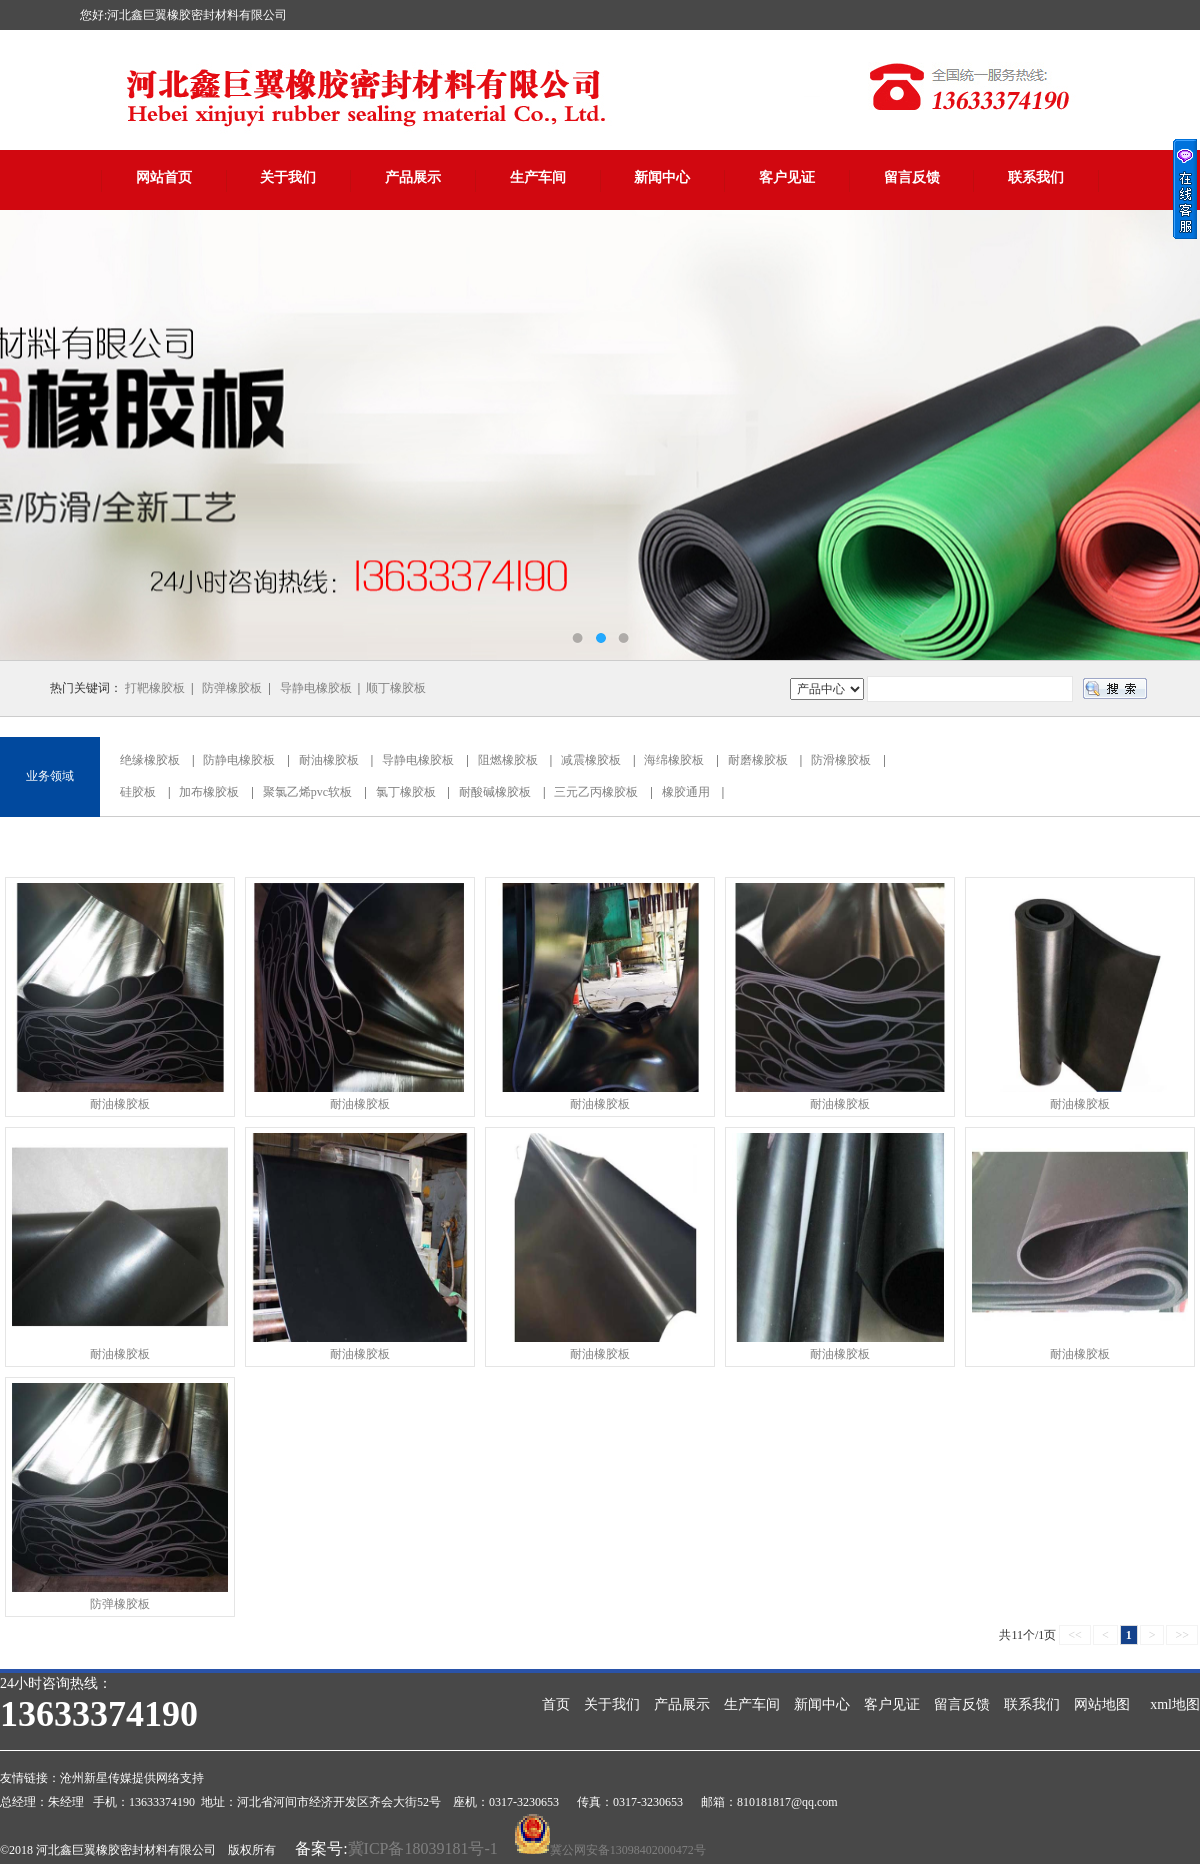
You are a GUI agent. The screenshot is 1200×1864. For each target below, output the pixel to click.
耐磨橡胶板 (758, 760)
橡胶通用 (686, 792)
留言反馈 (912, 177)
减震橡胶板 (591, 760)
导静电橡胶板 (316, 688)
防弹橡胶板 (232, 688)
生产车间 (538, 177)
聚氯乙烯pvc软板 (307, 792)
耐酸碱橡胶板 (495, 792)
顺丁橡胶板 (396, 688)
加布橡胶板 (209, 792)
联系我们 (1036, 177)
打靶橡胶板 (155, 688)
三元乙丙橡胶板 (596, 792)
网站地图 (1102, 1704)
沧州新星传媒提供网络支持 (132, 1778)
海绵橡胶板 (674, 760)
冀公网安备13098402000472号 (628, 1850)
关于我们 (288, 177)
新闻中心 (662, 177)
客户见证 (787, 177)
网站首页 (164, 177)
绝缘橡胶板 (150, 760)
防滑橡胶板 (841, 760)
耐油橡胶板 (329, 760)
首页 (556, 1704)
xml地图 (1175, 1704)
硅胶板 (138, 792)
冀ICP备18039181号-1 (423, 1848)
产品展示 (413, 177)
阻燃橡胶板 (508, 760)
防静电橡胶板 (239, 760)
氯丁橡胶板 (406, 792)
